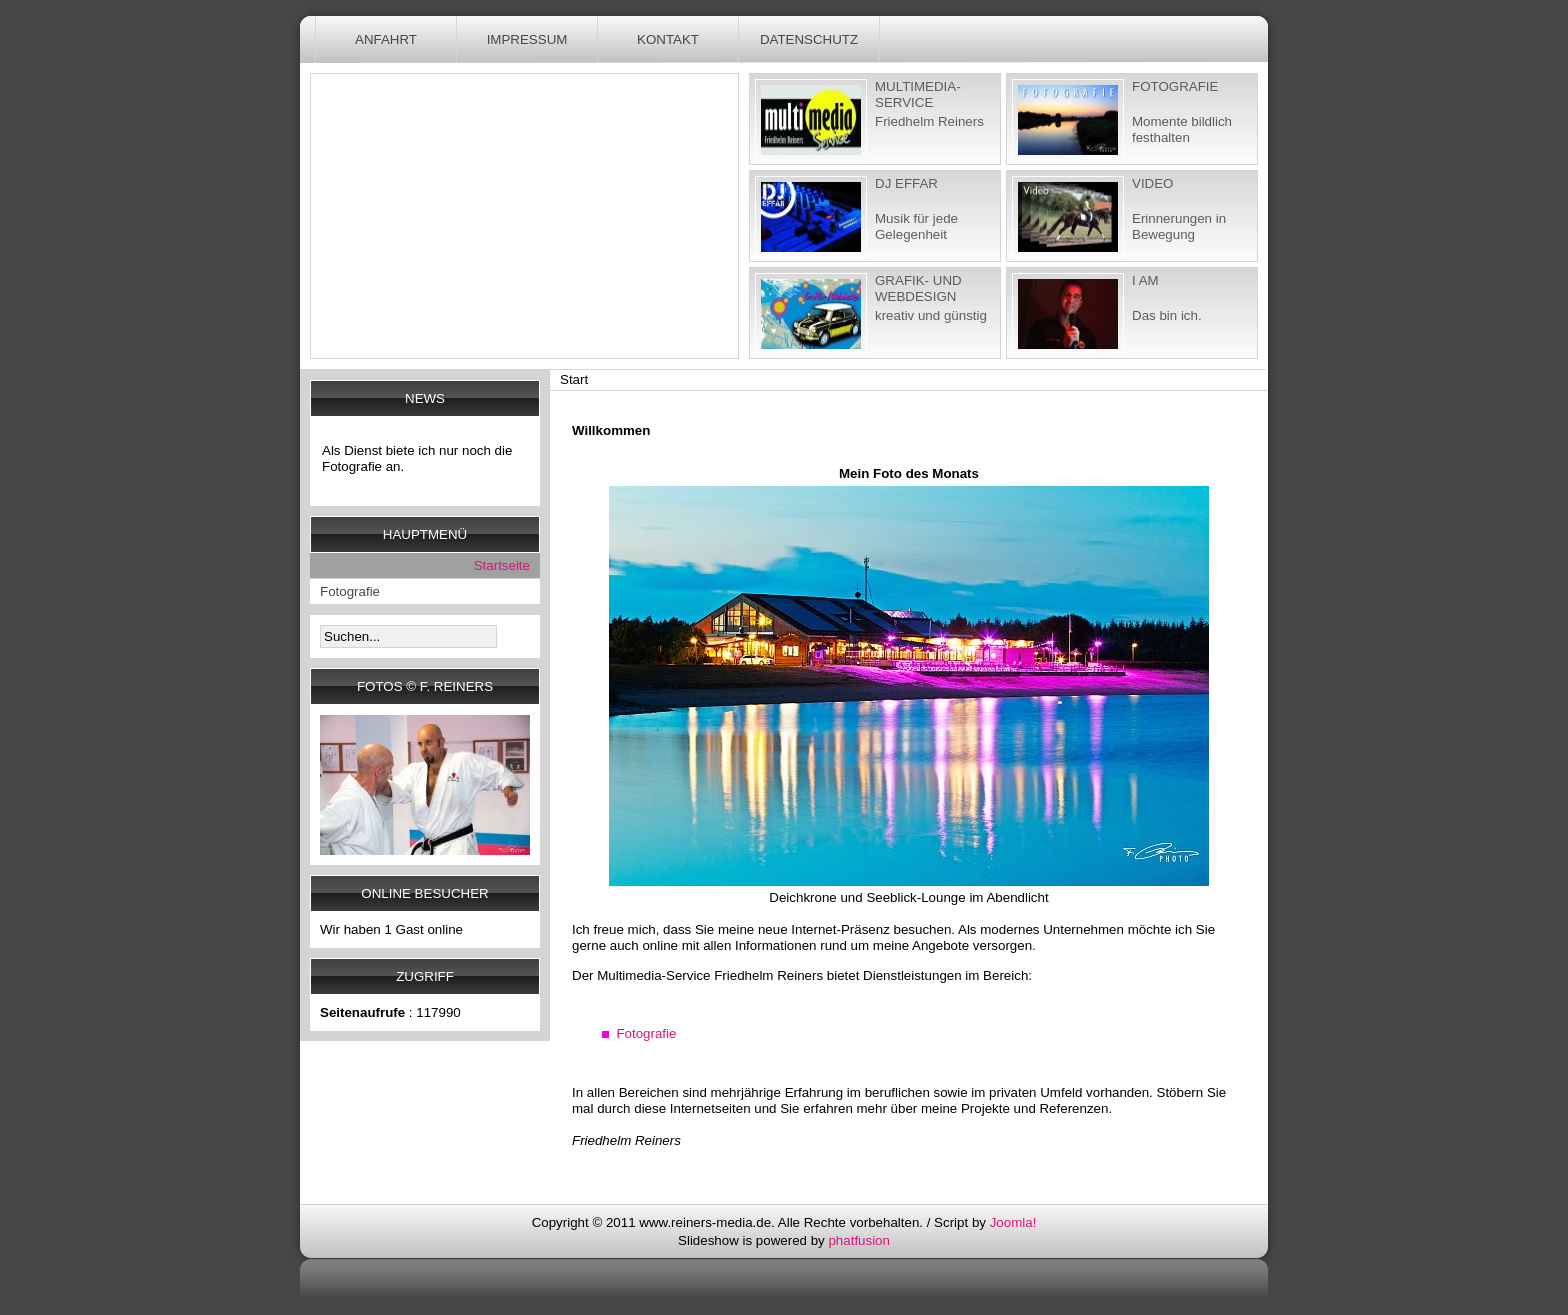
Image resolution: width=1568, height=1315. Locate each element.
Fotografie (646, 1033)
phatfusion (859, 1240)
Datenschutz (809, 39)
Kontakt (668, 39)
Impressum (527, 39)
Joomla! (1013, 1222)
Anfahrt (386, 39)
